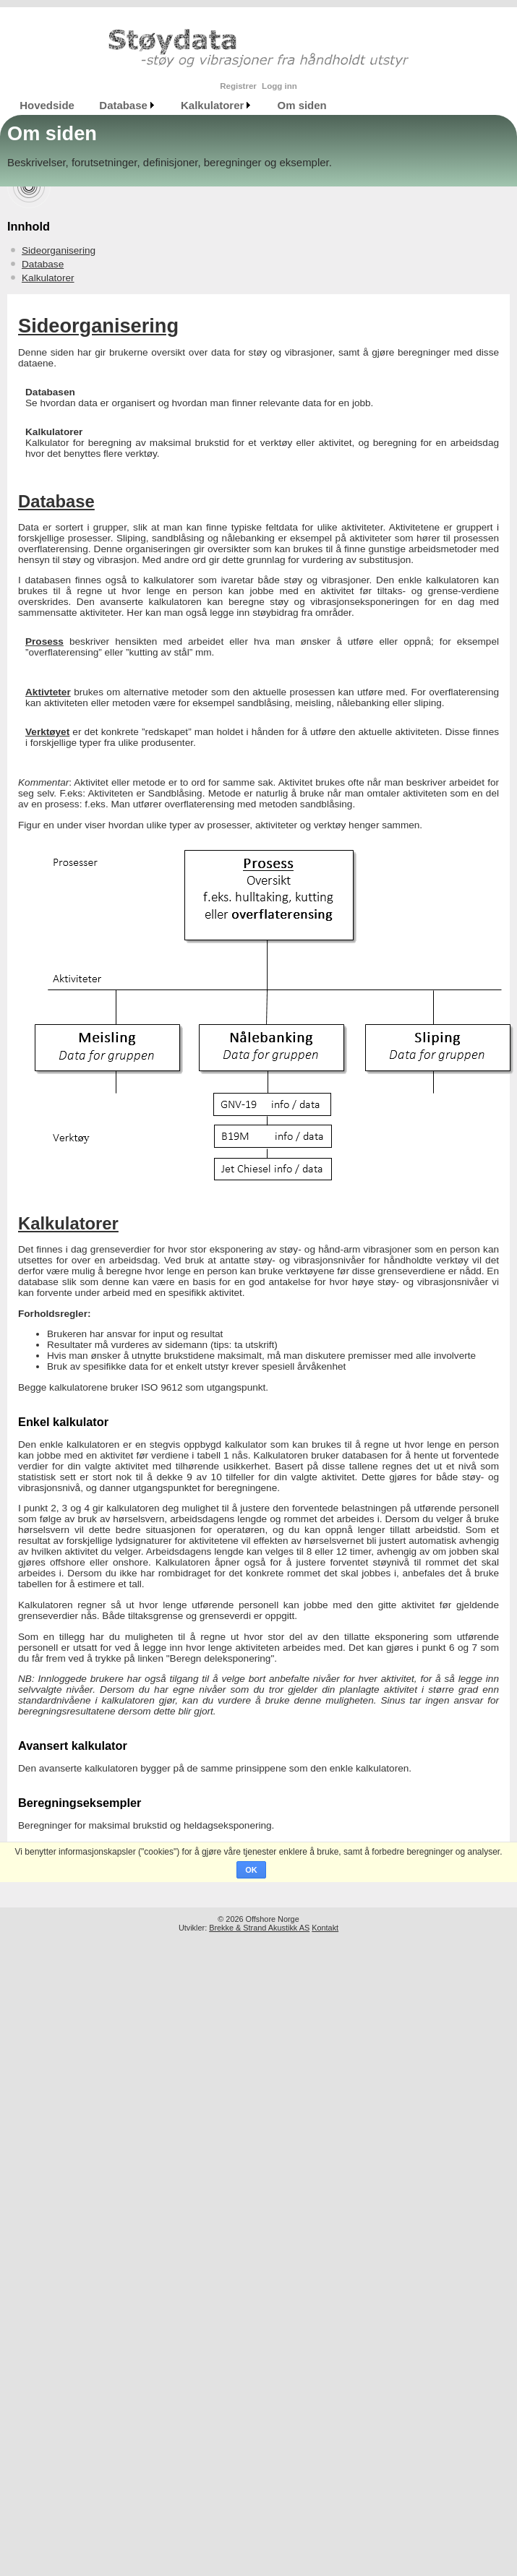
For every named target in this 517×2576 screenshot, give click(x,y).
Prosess (44, 641)
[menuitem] (47, 105)
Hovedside (47, 105)
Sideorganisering (58, 250)
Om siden (302, 105)
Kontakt (325, 1927)
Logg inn (279, 86)
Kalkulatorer (212, 105)
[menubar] (173, 105)
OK (251, 1870)
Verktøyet (47, 731)
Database (123, 105)
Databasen (50, 392)
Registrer (238, 86)
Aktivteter (48, 692)
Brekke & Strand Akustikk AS (259, 1927)
